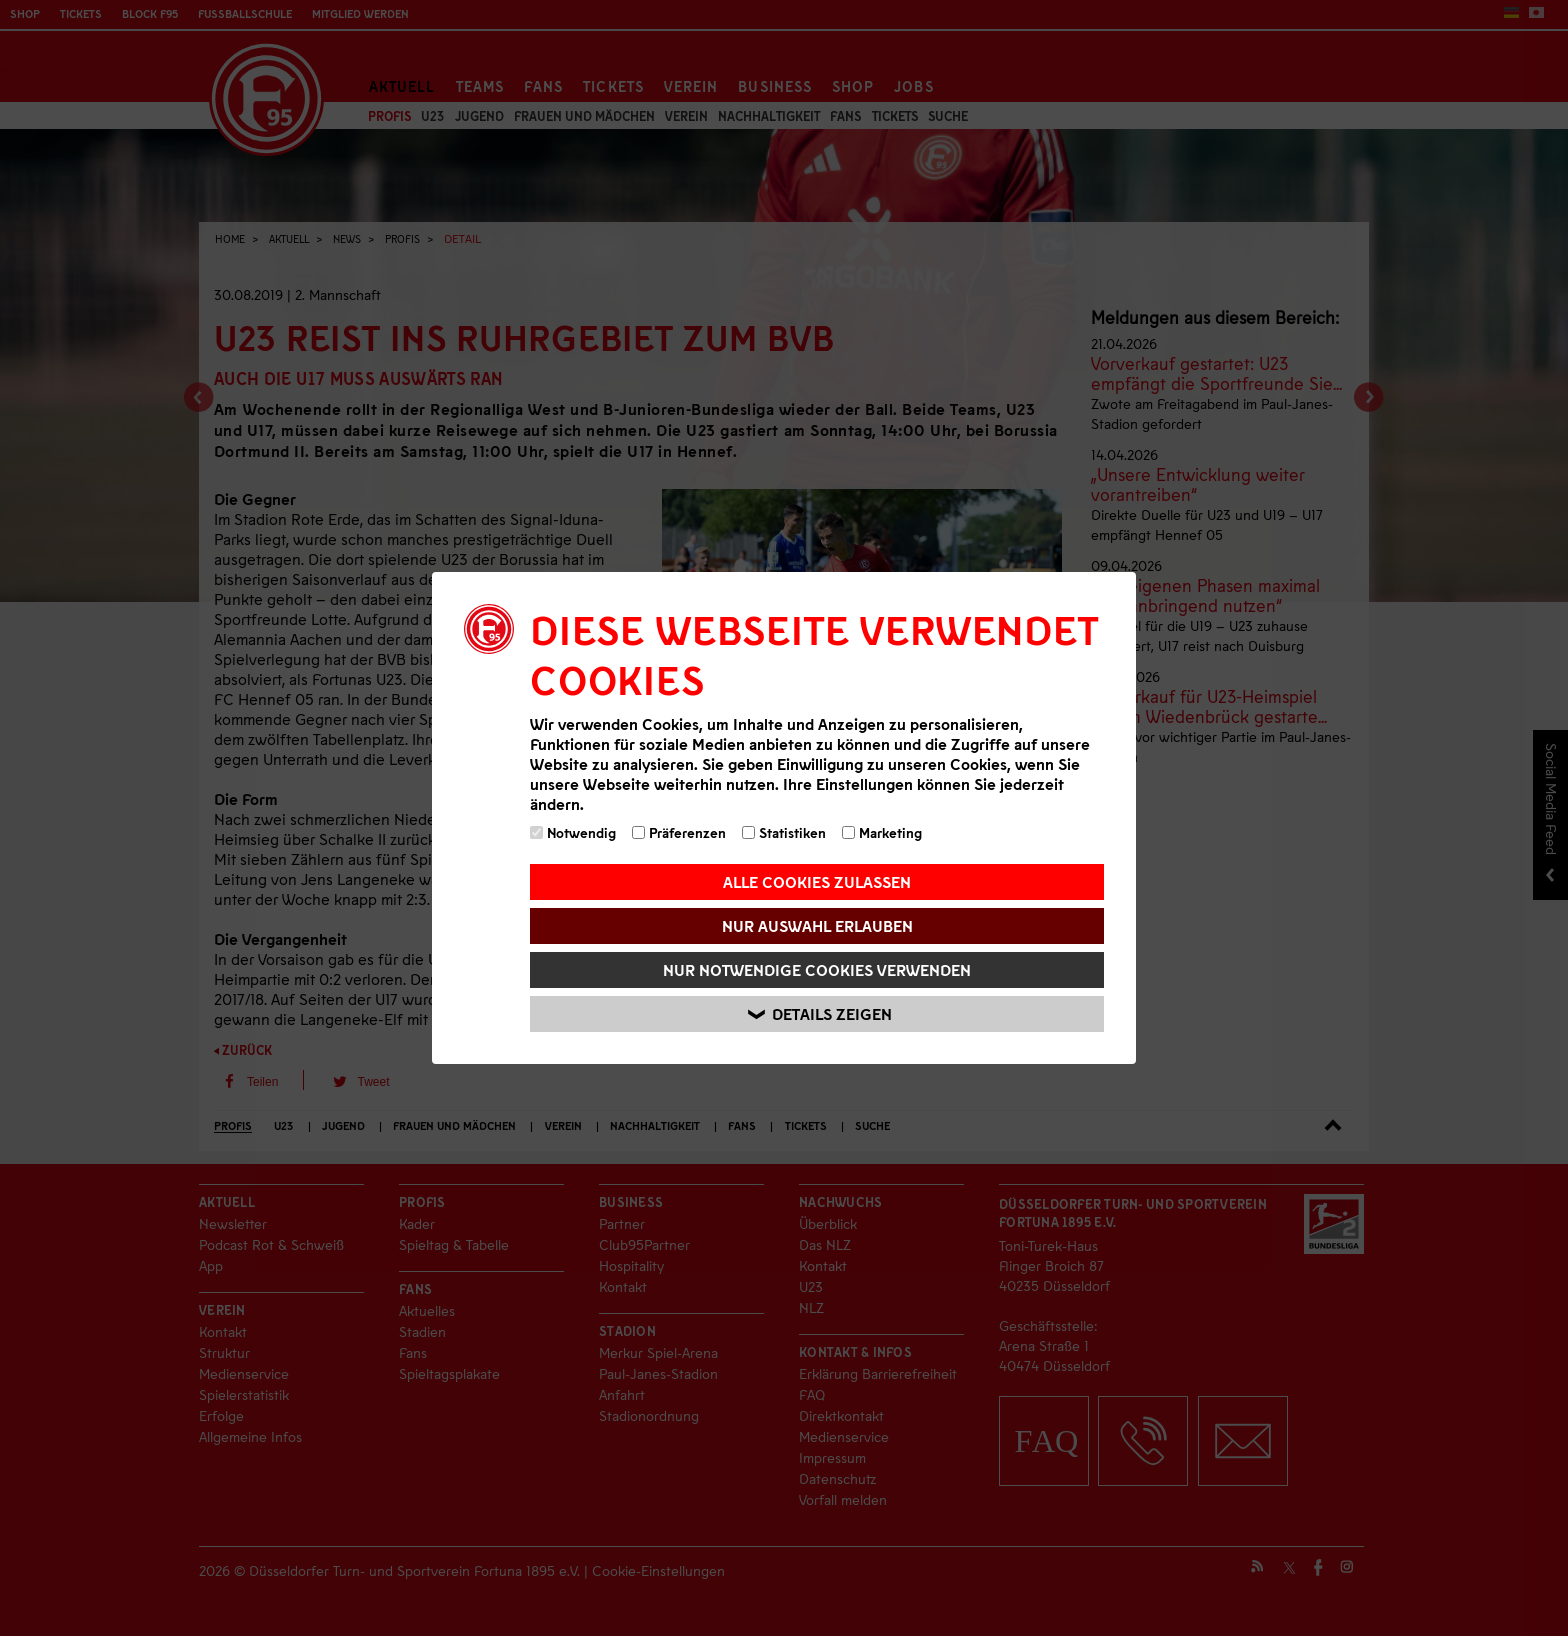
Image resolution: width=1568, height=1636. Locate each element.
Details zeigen (820, 1014)
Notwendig (573, 832)
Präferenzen (679, 832)
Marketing (882, 832)
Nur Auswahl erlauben (817, 925)
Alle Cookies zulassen (817, 881)
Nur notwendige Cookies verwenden (817, 969)
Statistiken (784, 832)
